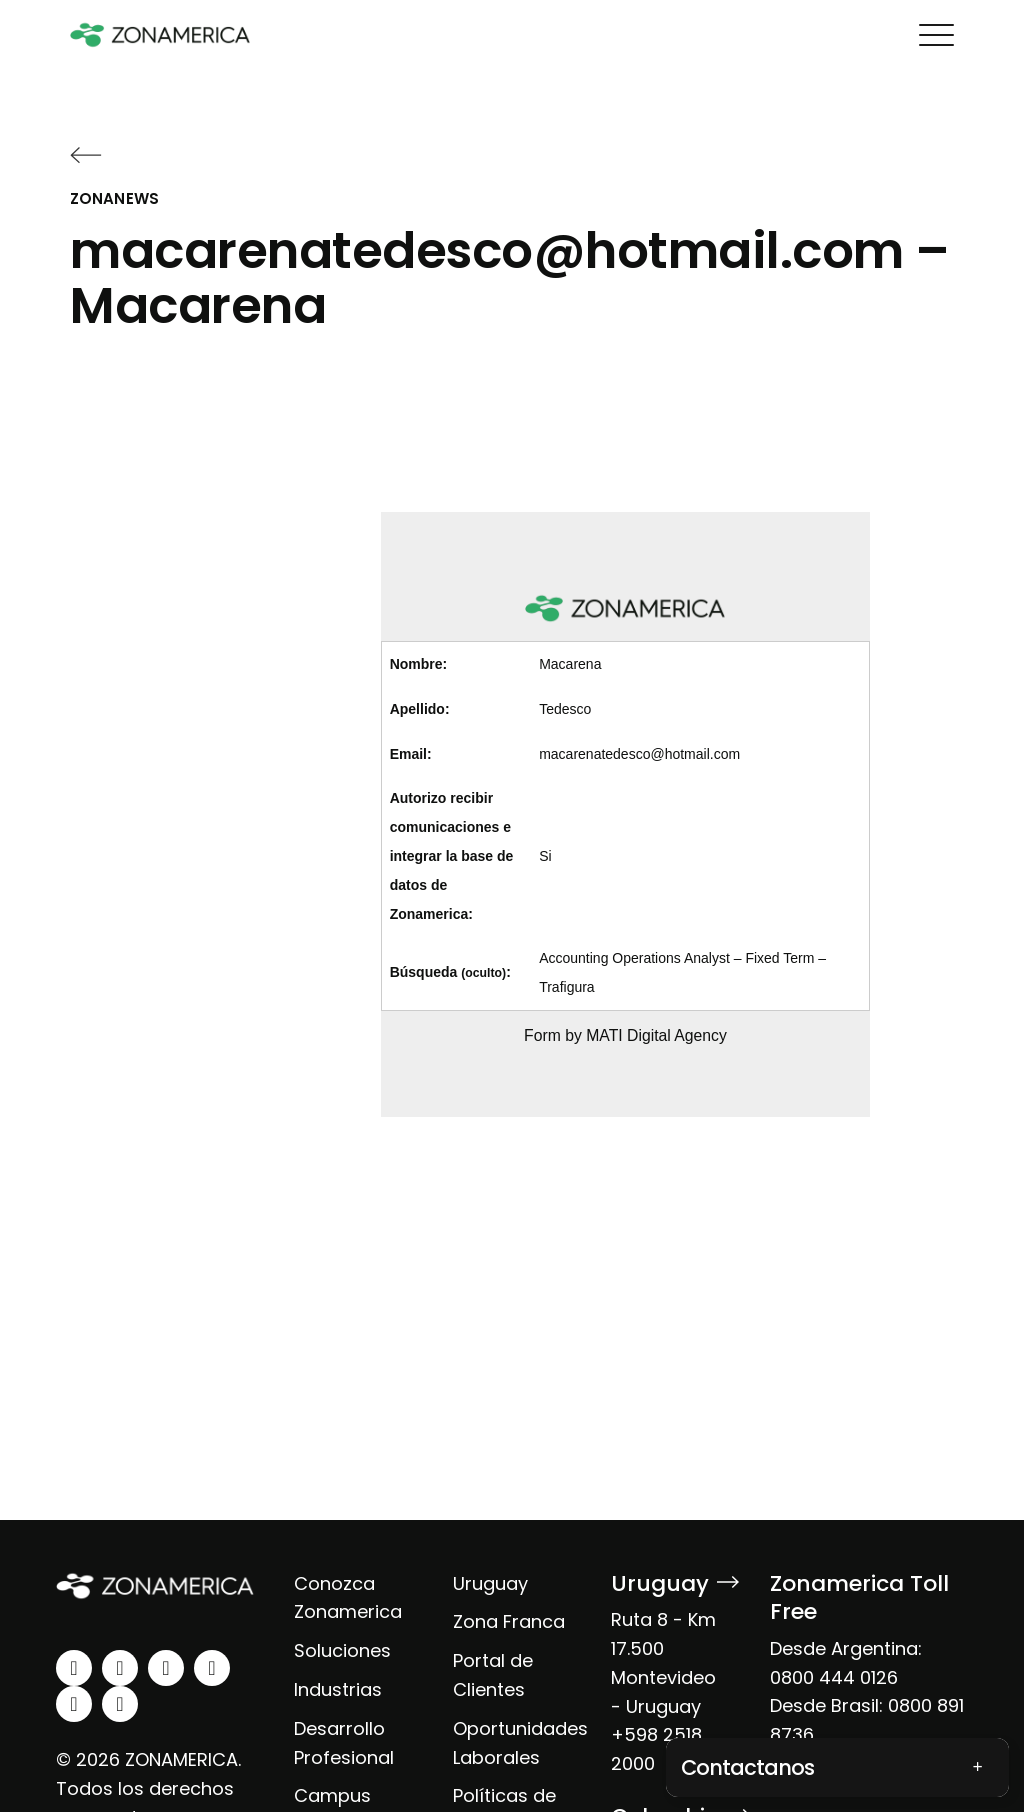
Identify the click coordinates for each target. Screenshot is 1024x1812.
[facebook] (166, 1668)
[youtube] (212, 1668)
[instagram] (120, 1668)
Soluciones (342, 1650)
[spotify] (74, 1704)
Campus (332, 1795)
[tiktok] (120, 1704)
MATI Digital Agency (656, 1035)
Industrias (338, 1689)
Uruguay (490, 1583)
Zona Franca (509, 1621)
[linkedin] (74, 1668)
